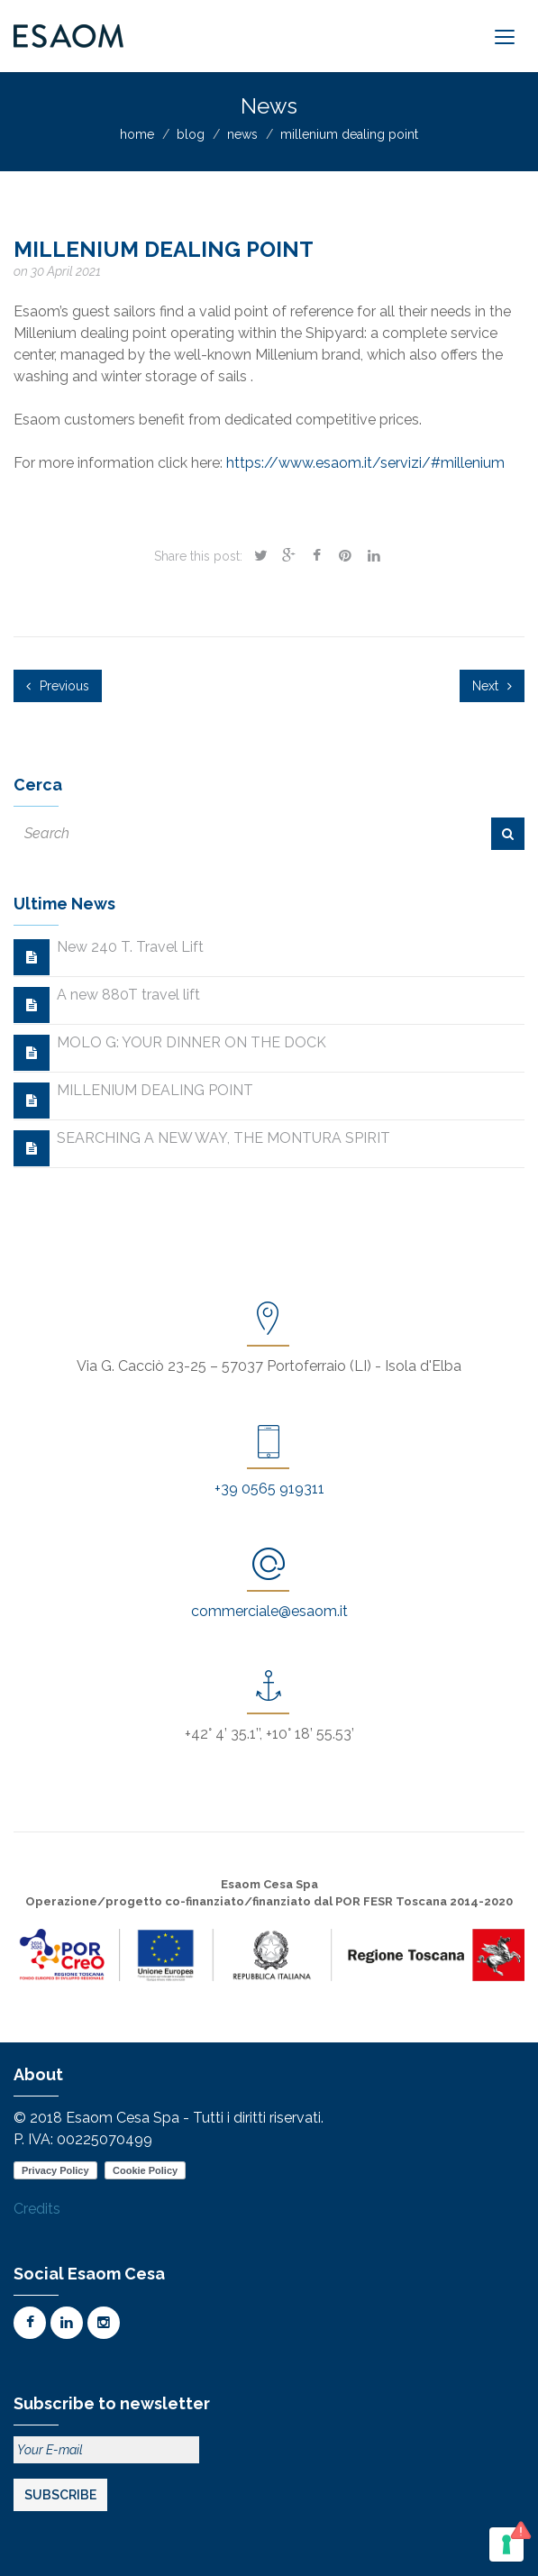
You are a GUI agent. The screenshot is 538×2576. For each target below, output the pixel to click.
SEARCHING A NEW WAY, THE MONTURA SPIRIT (223, 1137)
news (242, 134)
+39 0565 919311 (269, 1488)
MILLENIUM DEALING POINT (155, 1090)
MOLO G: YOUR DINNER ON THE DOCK (191, 1042)
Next (492, 686)
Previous (57, 686)
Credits (37, 2208)
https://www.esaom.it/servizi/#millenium (365, 462)
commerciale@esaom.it (269, 1611)
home (137, 134)
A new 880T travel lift (128, 994)
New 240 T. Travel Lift (130, 946)
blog (191, 134)
